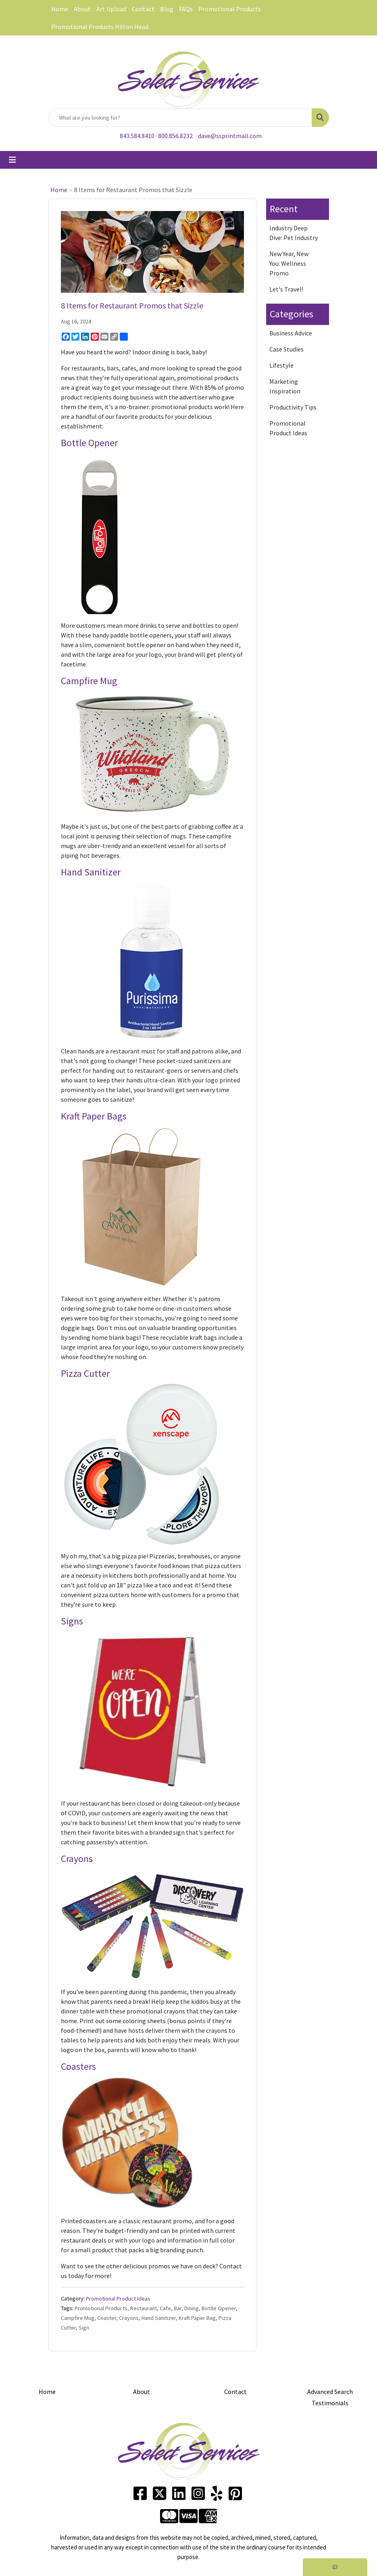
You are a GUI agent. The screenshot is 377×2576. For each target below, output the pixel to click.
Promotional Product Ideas (118, 2298)
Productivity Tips (293, 407)
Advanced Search (330, 2392)
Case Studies (286, 349)
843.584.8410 (137, 136)
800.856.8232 (175, 136)
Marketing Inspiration (284, 386)
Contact (143, 9)
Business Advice (290, 333)
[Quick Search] (180, 117)
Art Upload (111, 9)
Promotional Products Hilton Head (99, 27)
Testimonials (330, 2403)
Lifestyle (281, 365)
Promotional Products (229, 9)
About (82, 9)
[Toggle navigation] (12, 160)
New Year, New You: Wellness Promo (288, 263)
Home (59, 9)
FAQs (186, 9)
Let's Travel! (286, 289)
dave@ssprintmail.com (230, 136)
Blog (166, 9)
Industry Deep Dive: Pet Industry (293, 233)
